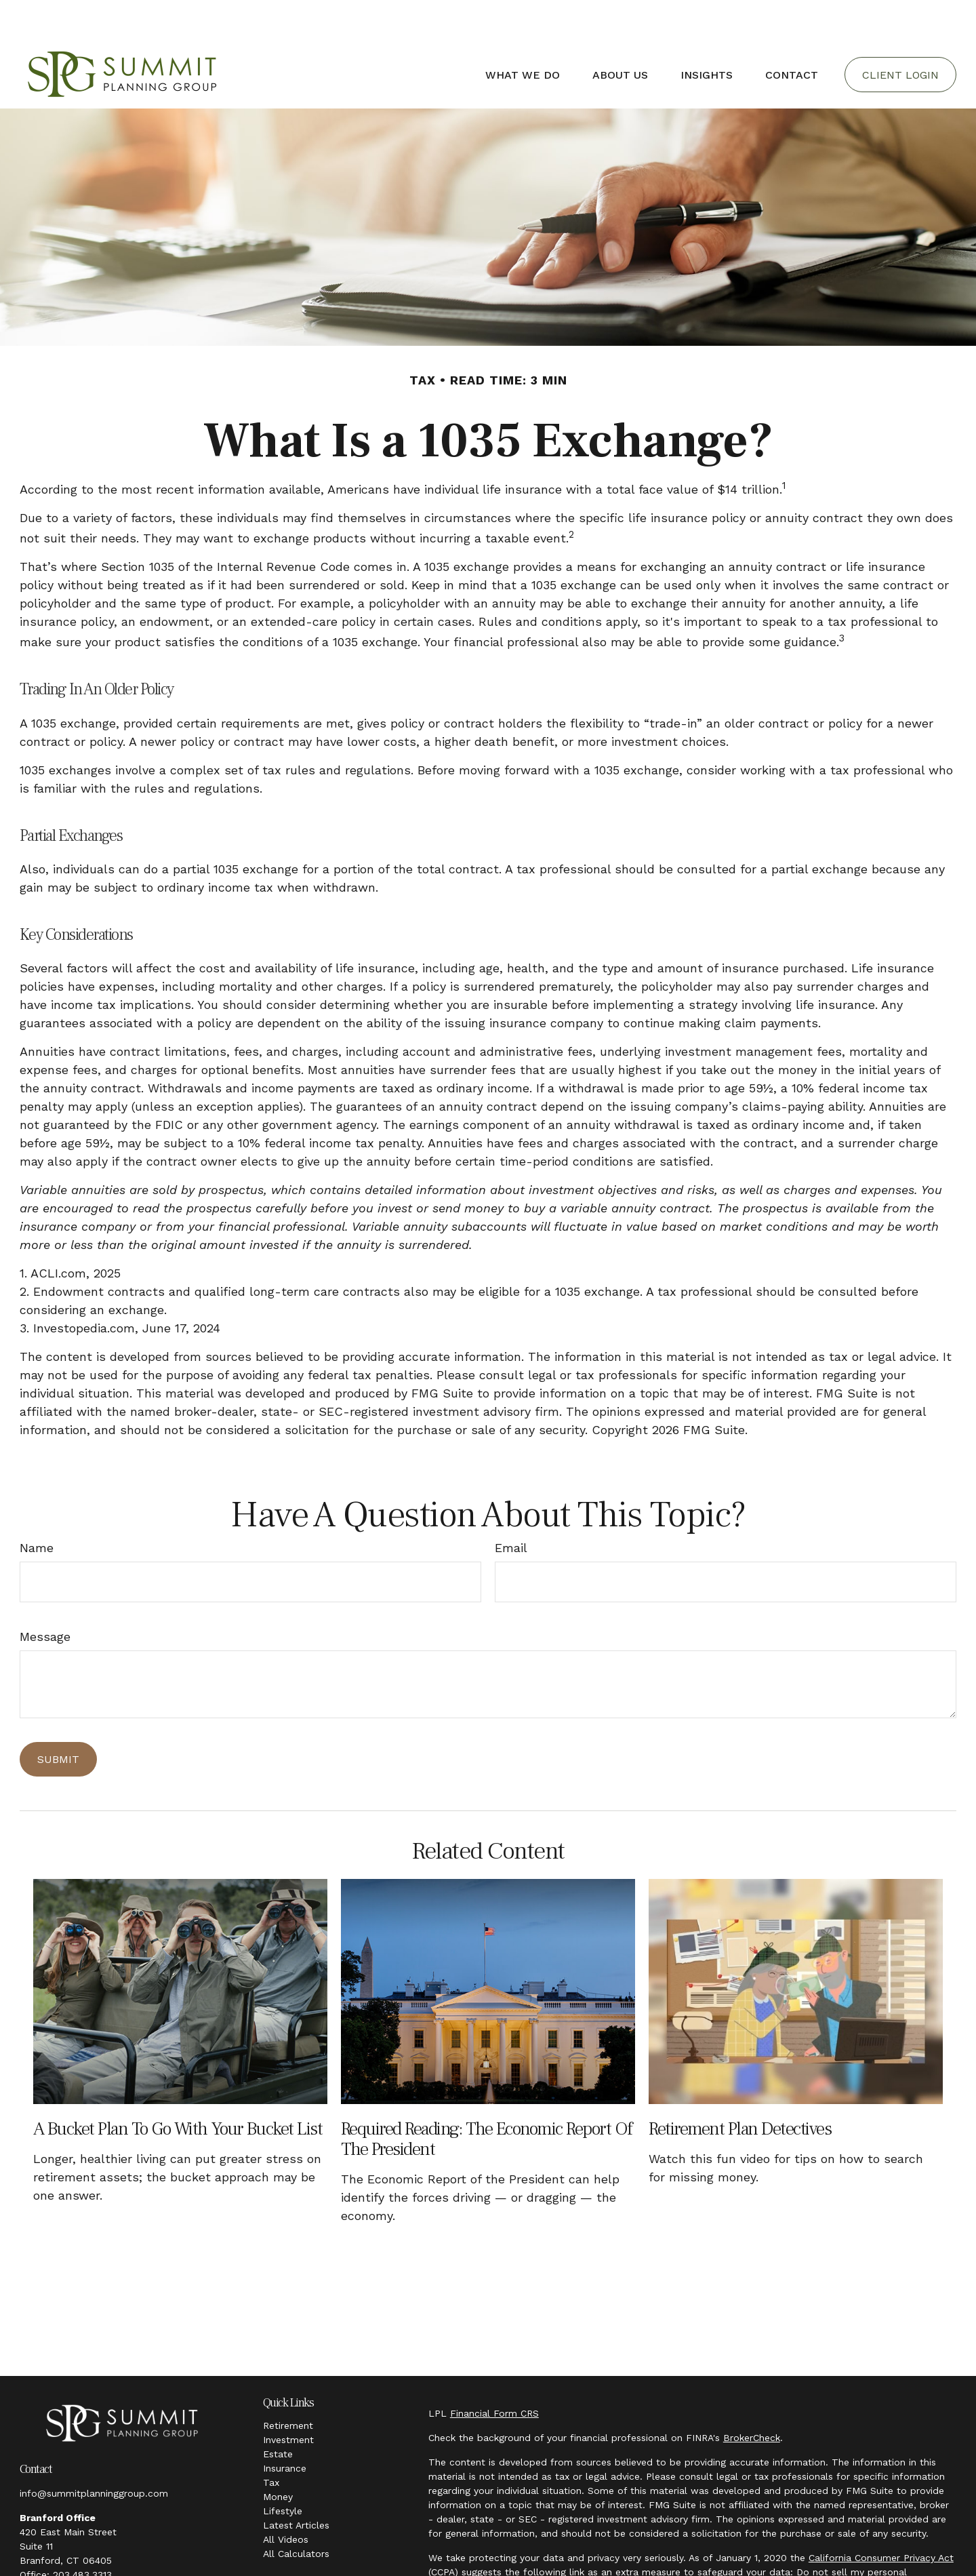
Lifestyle (282, 2470)
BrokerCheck (751, 2397)
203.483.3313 (82, 2534)
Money (278, 2456)
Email (511, 1507)
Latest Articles (296, 2484)
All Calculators (296, 2513)
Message (45, 1596)
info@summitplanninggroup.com (94, 2452)
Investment (288, 2399)
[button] (522, 34)
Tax (271, 2441)
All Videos (285, 2498)
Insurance (284, 2427)
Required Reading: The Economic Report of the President (486, 2098)
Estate (278, 2413)
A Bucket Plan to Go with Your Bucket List (178, 2088)
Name (37, 1507)
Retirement (288, 2384)
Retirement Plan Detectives (740, 2088)
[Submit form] (58, 1718)
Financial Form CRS (494, 2372)
